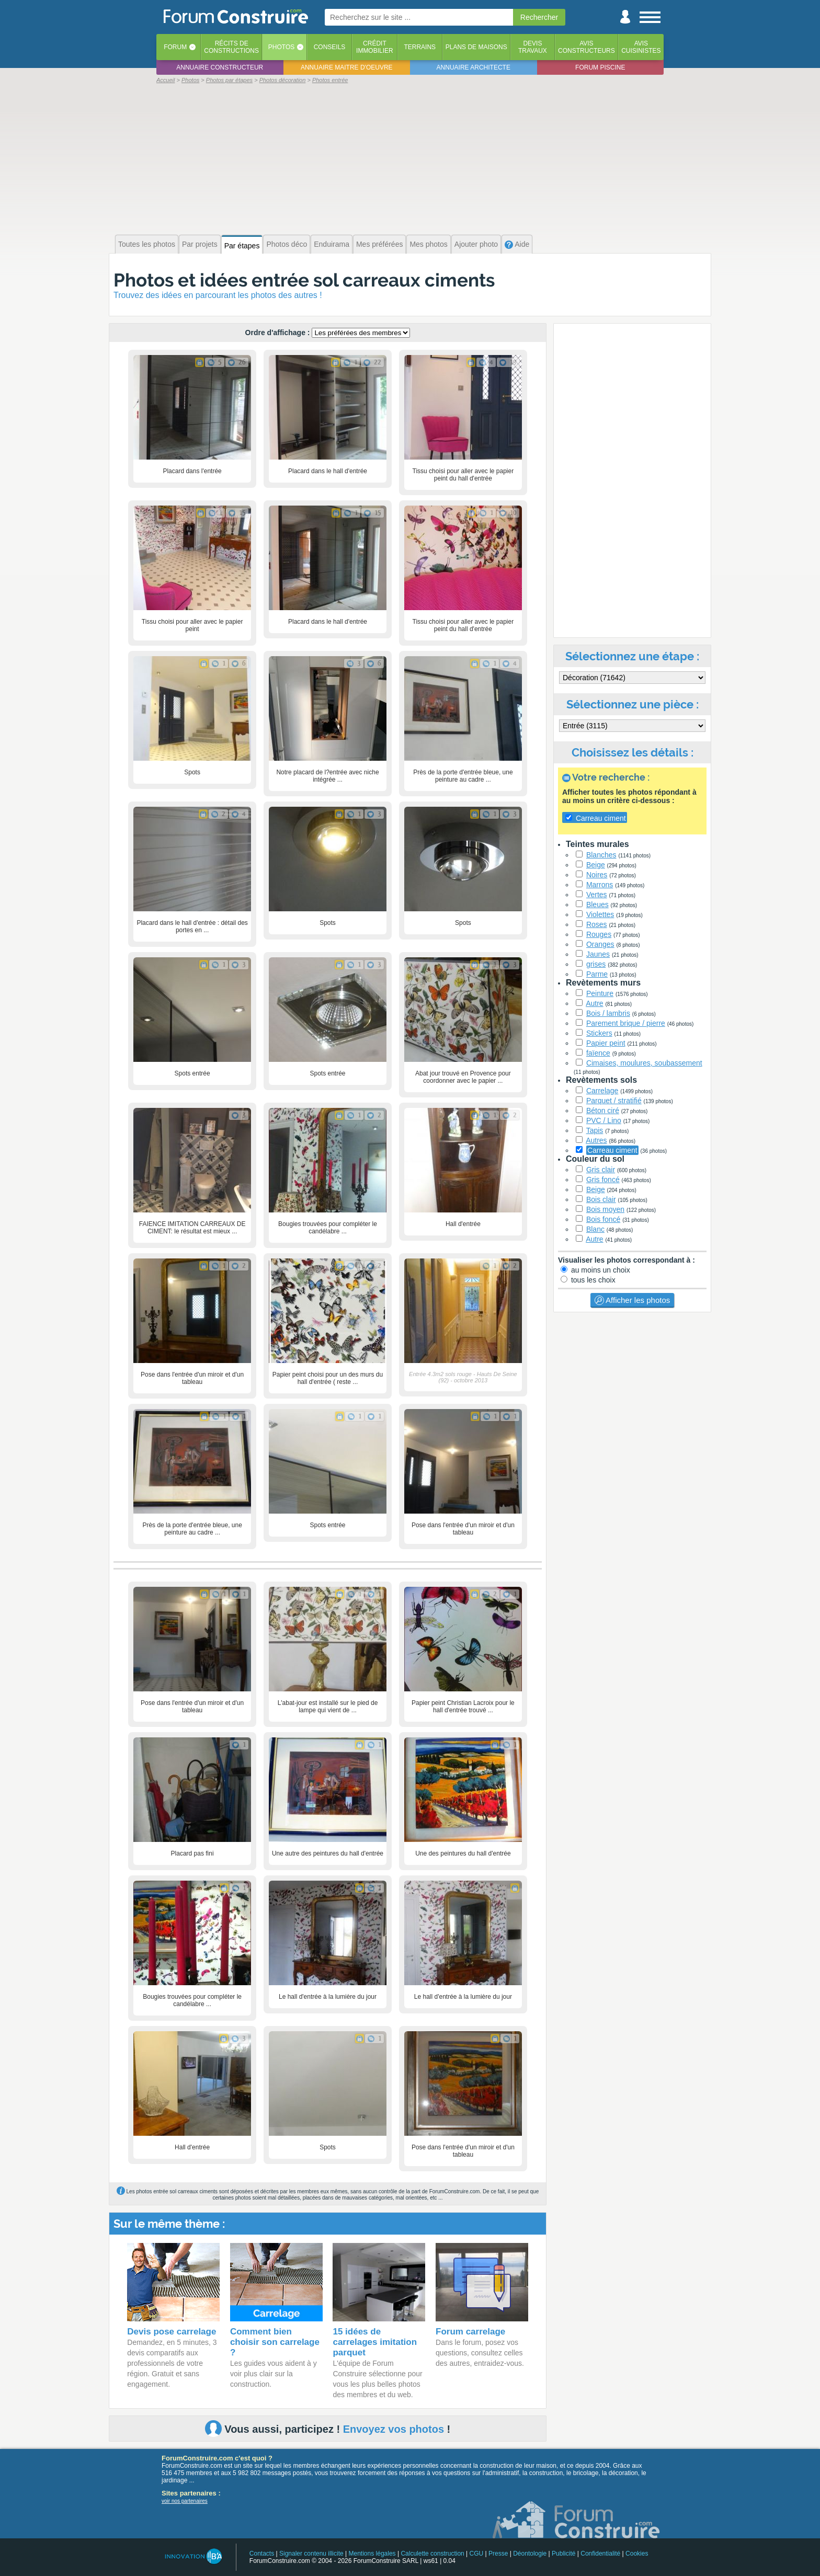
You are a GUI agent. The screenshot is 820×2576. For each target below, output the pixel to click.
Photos (281, 47)
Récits (231, 47)
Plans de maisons (476, 47)
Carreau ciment (612, 1150)
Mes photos (428, 244)
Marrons (599, 884)
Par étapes (242, 246)
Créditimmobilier (374, 47)
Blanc (595, 1229)
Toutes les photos (146, 244)
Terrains (420, 47)
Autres (596, 1140)
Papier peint (605, 1043)
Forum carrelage (470, 2332)
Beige (595, 865)
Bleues (597, 904)
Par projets (200, 244)
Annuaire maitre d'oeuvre (347, 67)
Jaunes (598, 954)
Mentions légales (372, 2553)
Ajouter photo (476, 244)
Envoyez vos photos (393, 2429)
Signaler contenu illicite (311, 2553)
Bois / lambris (608, 1013)
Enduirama (331, 244)
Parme (597, 974)
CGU (477, 2553)
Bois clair (601, 1199)
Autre (594, 1003)
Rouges (598, 934)
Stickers (599, 1033)
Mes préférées (379, 244)
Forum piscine (600, 67)
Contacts (261, 2553)
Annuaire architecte (473, 67)
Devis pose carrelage (171, 2332)
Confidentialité (600, 2553)
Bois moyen (605, 1209)
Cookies (636, 2553)
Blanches (601, 855)
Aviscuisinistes (640, 47)
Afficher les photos (632, 1300)
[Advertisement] (410, 158)
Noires (596, 875)
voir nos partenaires (185, 2501)
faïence (598, 1053)
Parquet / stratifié (614, 1100)
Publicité (563, 2553)
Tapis (594, 1130)
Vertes (596, 894)
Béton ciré (602, 1110)
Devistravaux (532, 47)
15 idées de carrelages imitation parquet (375, 2342)
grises (596, 964)
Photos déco (286, 244)
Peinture (599, 993)
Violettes (600, 914)
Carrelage (602, 1090)
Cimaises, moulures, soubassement (644, 1063)
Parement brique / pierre (625, 1023)
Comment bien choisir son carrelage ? (275, 2342)
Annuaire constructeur (219, 67)
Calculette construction (432, 2553)
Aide (517, 244)
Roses (596, 924)
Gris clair (600, 1169)
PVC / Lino (603, 1120)
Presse (498, 2553)
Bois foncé (603, 1219)
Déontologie (529, 2553)
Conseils (330, 47)
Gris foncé (603, 1179)
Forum (175, 47)
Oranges (600, 944)
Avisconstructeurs (586, 47)
